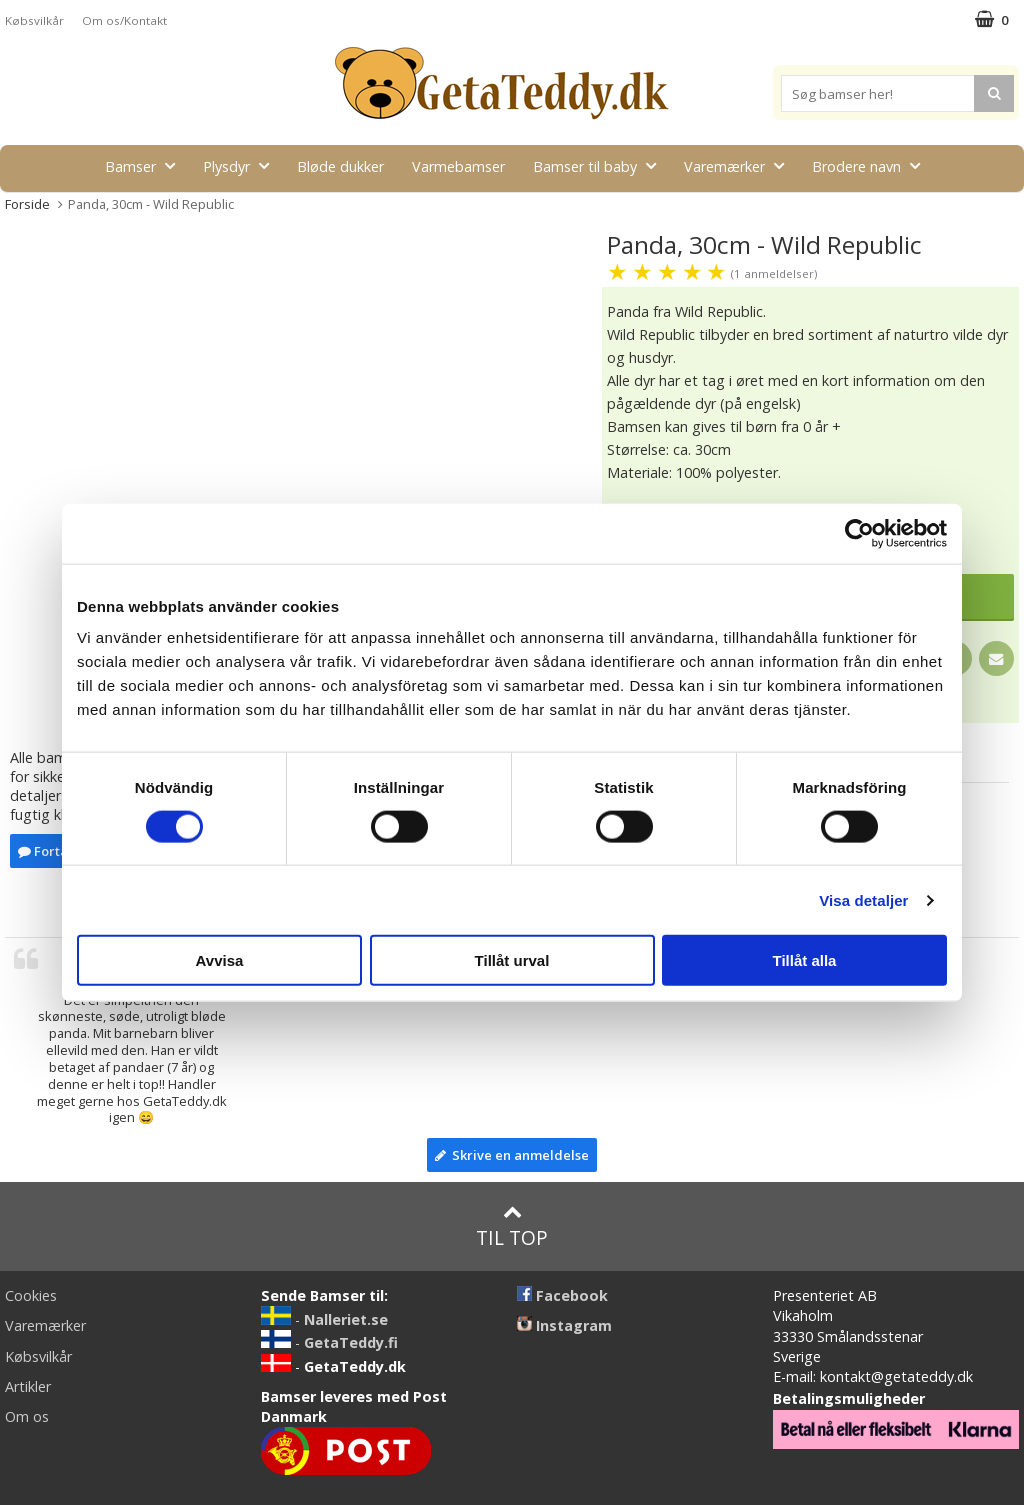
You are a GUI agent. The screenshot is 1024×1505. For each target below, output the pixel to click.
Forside (27, 204)
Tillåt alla (805, 960)
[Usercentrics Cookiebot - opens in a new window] (859, 533)
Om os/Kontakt (124, 20)
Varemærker (740, 165)
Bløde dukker (340, 166)
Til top (512, 1226)
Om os (27, 1416)
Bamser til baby (600, 165)
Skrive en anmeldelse (512, 1155)
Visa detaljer (863, 899)
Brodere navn (872, 165)
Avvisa (220, 960)
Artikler (28, 1386)
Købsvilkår (34, 20)
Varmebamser (458, 166)
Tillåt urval (512, 960)
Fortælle (53, 851)
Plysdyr (242, 165)
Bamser (146, 165)
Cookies (31, 1295)
